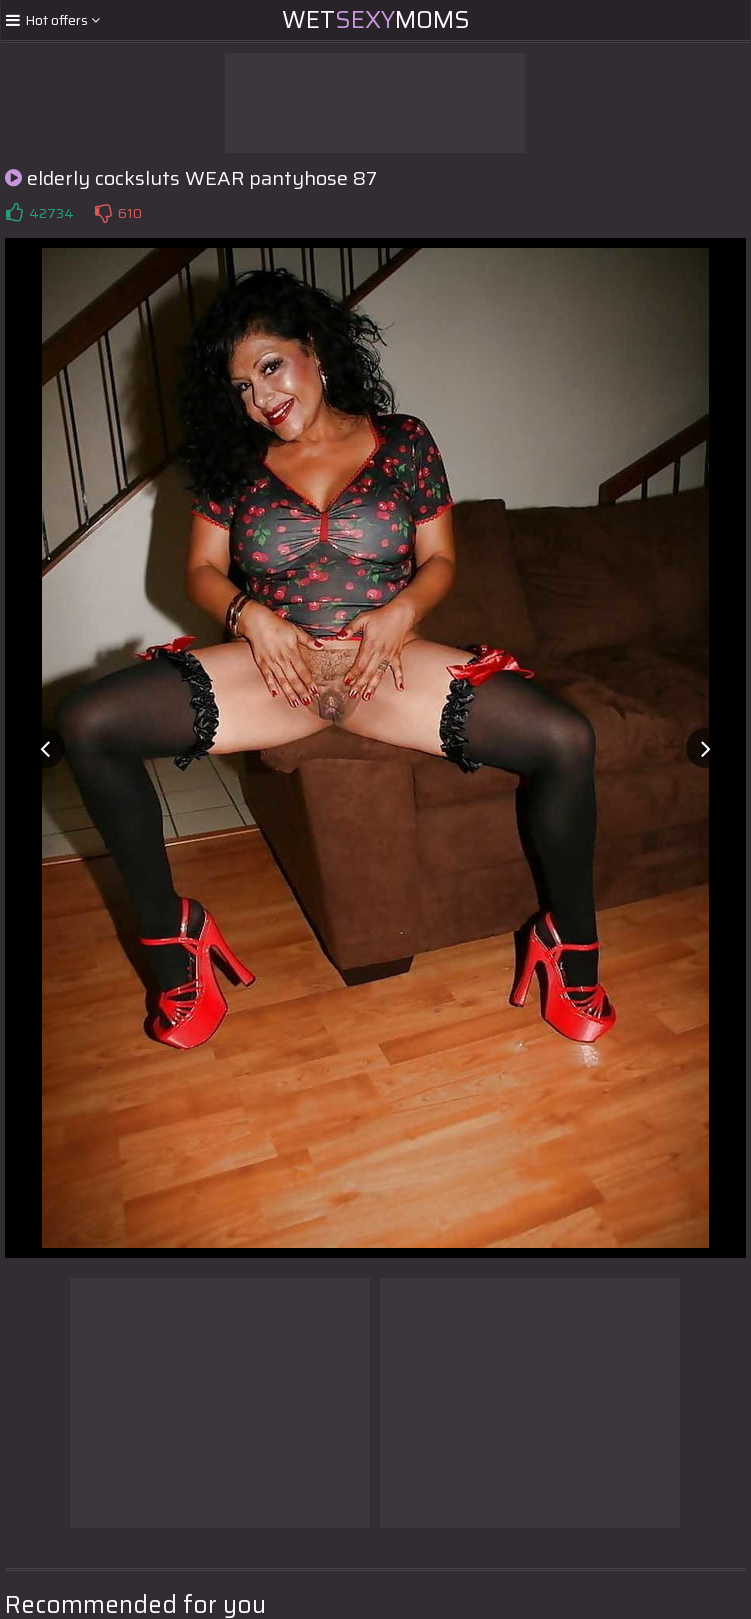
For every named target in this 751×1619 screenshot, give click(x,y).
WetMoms (376, 20)
